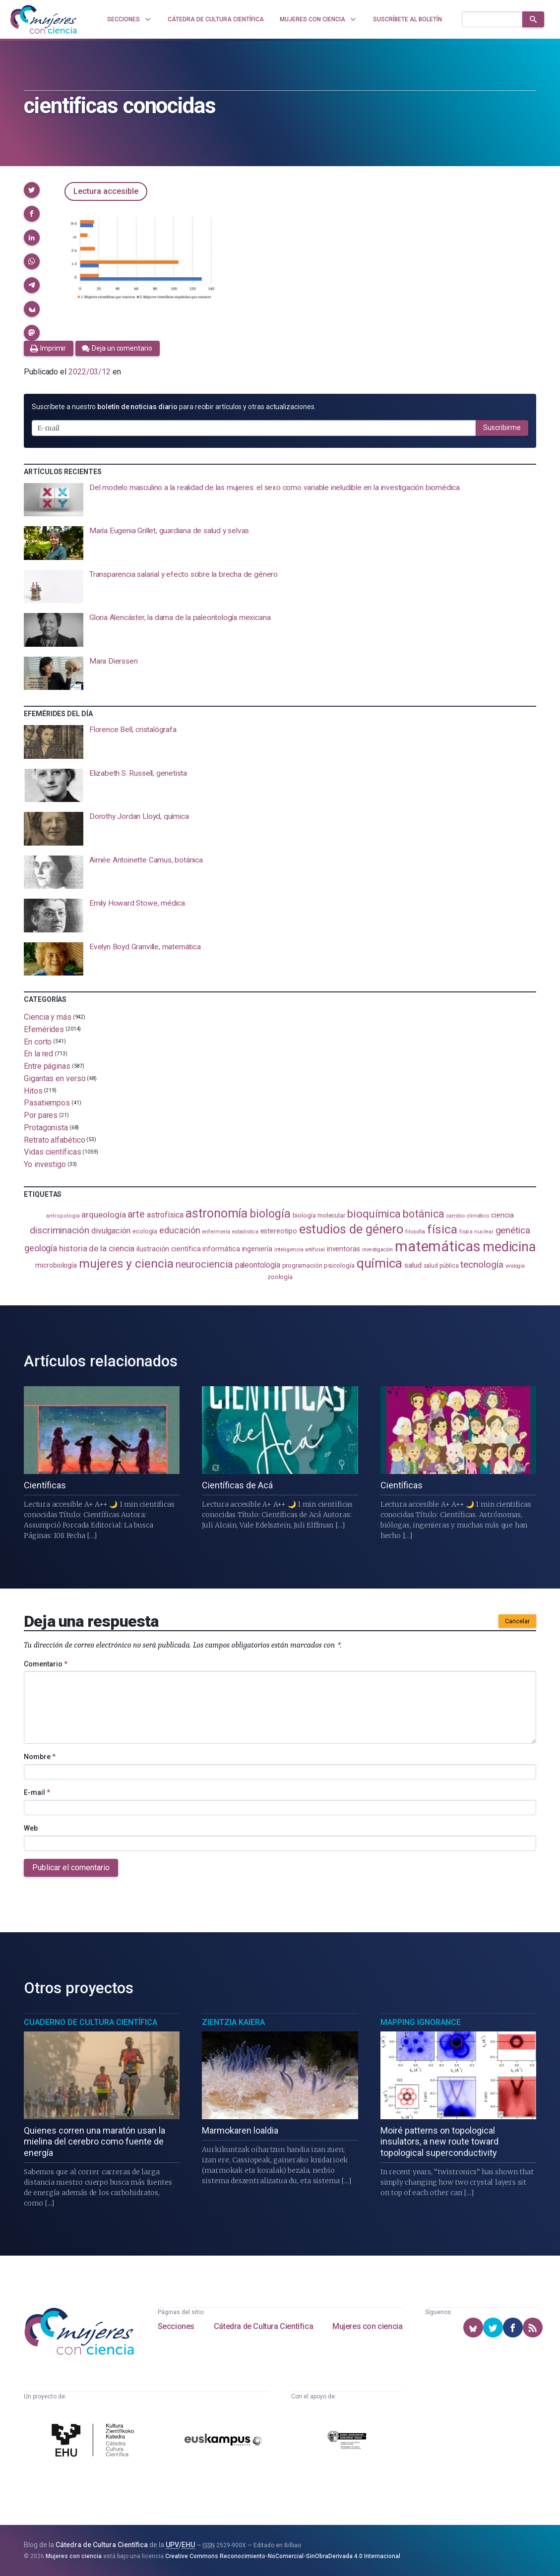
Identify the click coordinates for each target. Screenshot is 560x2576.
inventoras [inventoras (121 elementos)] (343, 1249)
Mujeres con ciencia (367, 2326)
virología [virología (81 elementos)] (515, 1266)
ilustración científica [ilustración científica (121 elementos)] (168, 1249)
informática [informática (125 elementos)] (221, 1248)
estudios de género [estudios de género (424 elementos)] (351, 1229)
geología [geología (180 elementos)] (40, 1248)
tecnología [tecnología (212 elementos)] (481, 1264)
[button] (32, 190)
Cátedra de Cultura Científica (263, 2326)
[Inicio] (43, 19)
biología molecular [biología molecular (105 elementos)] (319, 1215)
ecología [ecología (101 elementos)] (144, 1231)
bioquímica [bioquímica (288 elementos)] (374, 1214)
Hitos (33, 1090)
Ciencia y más (47, 1017)
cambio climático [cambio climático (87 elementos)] (467, 1216)
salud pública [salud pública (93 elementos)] (441, 1265)
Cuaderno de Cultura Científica (90, 2022)
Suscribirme (502, 427)
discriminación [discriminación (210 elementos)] (59, 1230)
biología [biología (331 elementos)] (269, 1214)
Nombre (40, 1757)
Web (31, 1828)
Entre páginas (47, 1066)
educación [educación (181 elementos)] (179, 1230)
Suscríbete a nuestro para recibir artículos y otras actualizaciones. (173, 407)
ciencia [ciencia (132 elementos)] (502, 1215)
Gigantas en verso (55, 1078)
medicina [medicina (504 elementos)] (509, 1247)
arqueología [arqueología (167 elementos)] (103, 1215)
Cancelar (517, 1621)
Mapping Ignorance (420, 2022)
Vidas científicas (52, 1152)
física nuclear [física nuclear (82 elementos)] (476, 1231)
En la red (38, 1053)
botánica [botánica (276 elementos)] (423, 1214)
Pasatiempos (47, 1102)
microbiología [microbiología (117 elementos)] (56, 1265)
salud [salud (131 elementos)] (413, 1265)
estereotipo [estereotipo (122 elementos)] (278, 1231)
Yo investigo (45, 1164)
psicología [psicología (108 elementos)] (339, 1265)
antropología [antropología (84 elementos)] (62, 1216)
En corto (38, 1041)
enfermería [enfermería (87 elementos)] (216, 1231)
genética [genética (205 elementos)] (513, 1230)
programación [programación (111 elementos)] (302, 1265)
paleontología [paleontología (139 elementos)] (257, 1265)
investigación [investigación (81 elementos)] (377, 1249)
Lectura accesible (105, 191)
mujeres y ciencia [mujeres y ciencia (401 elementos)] (126, 1263)
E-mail (37, 1792)
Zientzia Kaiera (233, 2022)
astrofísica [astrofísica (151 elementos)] (165, 1215)
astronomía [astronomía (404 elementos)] (217, 1213)
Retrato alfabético (54, 1139)
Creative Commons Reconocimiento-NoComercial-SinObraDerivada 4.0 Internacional (282, 2556)
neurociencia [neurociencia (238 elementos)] (204, 1264)
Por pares (41, 1115)
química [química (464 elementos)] (379, 1263)
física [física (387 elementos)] (442, 1229)
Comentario (45, 1664)
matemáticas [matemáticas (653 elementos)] (438, 1246)
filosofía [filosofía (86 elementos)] (415, 1231)
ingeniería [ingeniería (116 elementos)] (257, 1249)
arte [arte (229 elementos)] (136, 1214)
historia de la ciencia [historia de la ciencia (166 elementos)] (96, 1248)
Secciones (176, 2326)
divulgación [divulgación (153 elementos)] (110, 1230)
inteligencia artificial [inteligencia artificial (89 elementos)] (299, 1249)
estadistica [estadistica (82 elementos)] (245, 1231)
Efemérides (44, 1029)
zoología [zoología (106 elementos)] (280, 1277)
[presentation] (280, 500)
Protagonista (46, 1127)
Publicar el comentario (71, 1867)
